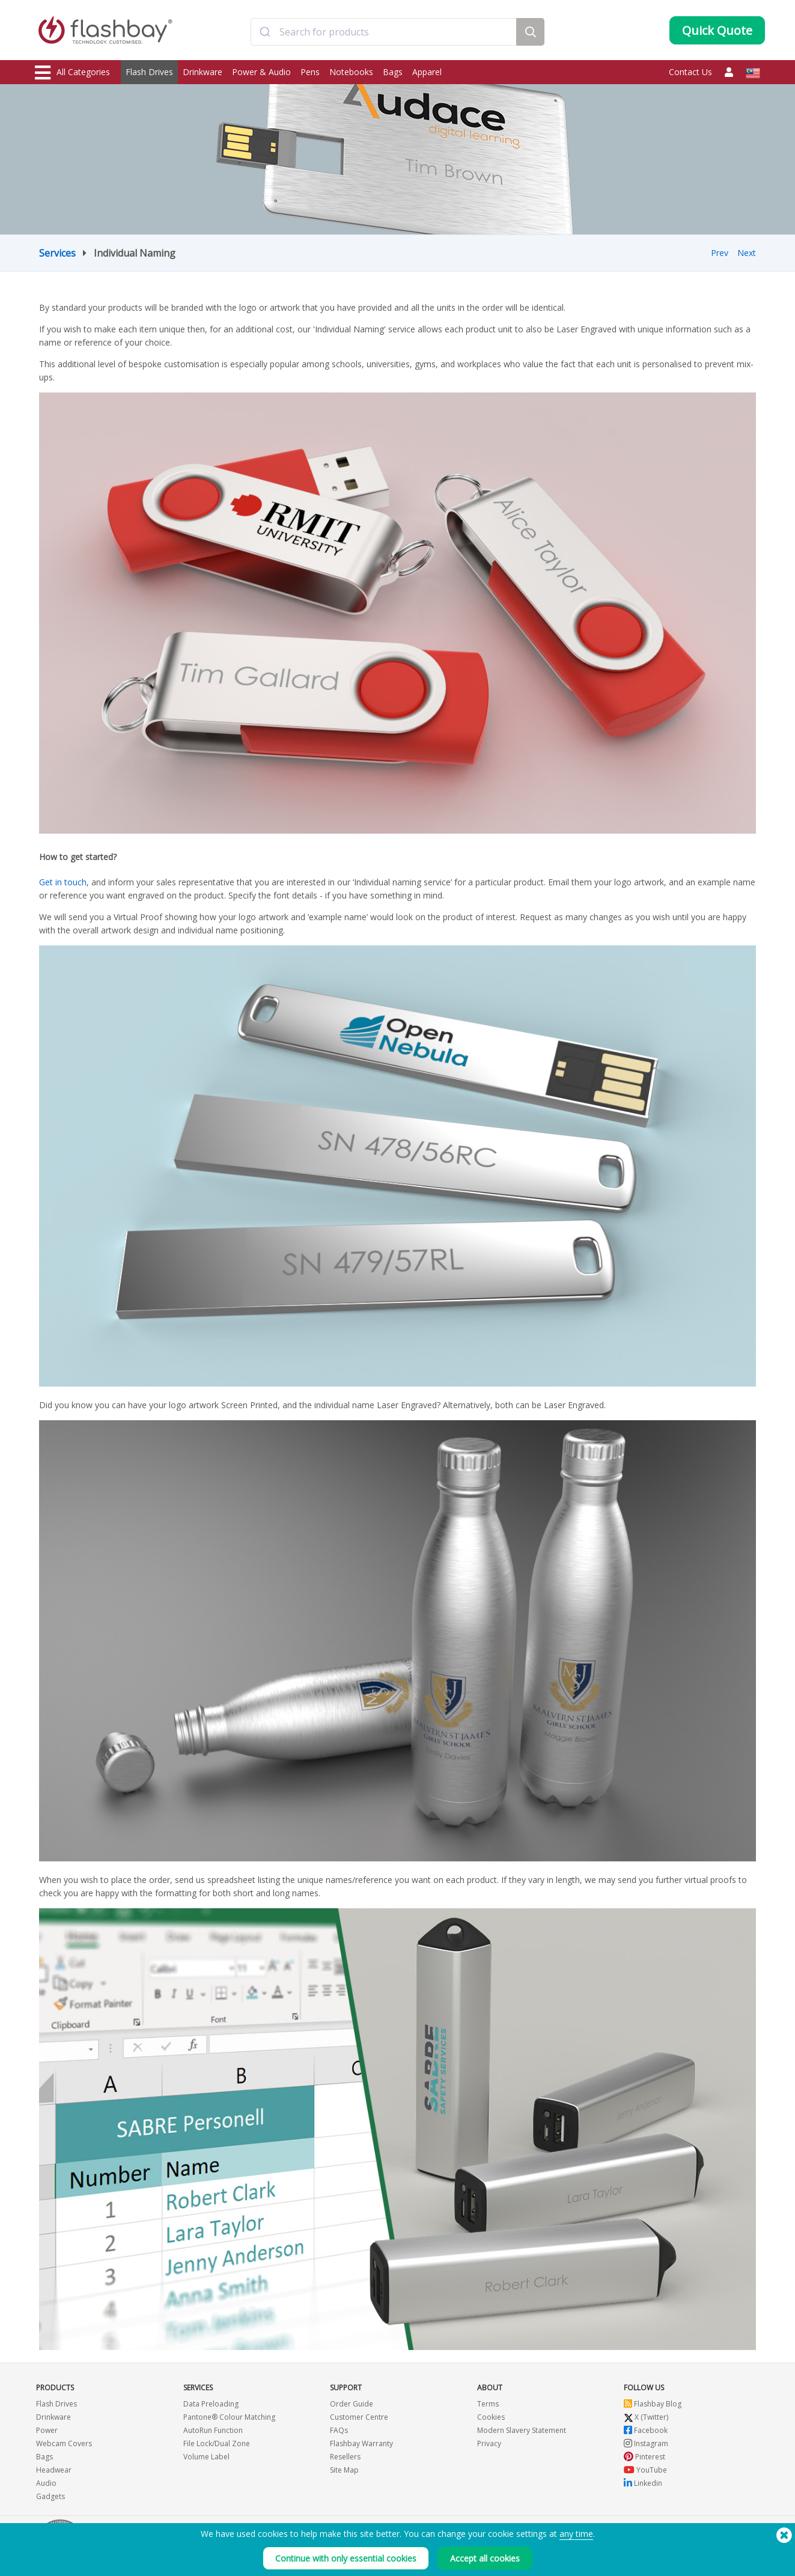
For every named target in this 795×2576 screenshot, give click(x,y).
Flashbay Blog (652, 2404)
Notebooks (351, 72)
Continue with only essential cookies (345, 2558)
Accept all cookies (485, 2558)
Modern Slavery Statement (521, 2430)
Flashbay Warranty (361, 2443)
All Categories (72, 73)
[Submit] (265, 32)
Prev (719, 252)
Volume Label (206, 2457)
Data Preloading (211, 2404)
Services (57, 253)
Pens (310, 72)
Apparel (427, 72)
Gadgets (50, 2496)
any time (576, 2533)
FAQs (339, 2430)
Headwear (54, 2470)
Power (47, 2430)
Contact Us (690, 72)
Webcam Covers (64, 2443)
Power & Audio (261, 72)
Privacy (489, 2443)
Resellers (345, 2457)
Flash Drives (149, 72)
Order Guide (351, 2404)
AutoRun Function (213, 2430)
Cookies (491, 2417)
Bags (393, 72)
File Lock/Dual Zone (216, 2443)
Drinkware (202, 72)
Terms (488, 2404)
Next (746, 252)
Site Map (344, 2470)
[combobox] (384, 32)
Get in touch (63, 882)
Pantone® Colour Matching (229, 2417)
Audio (46, 2483)
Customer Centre (359, 2417)
